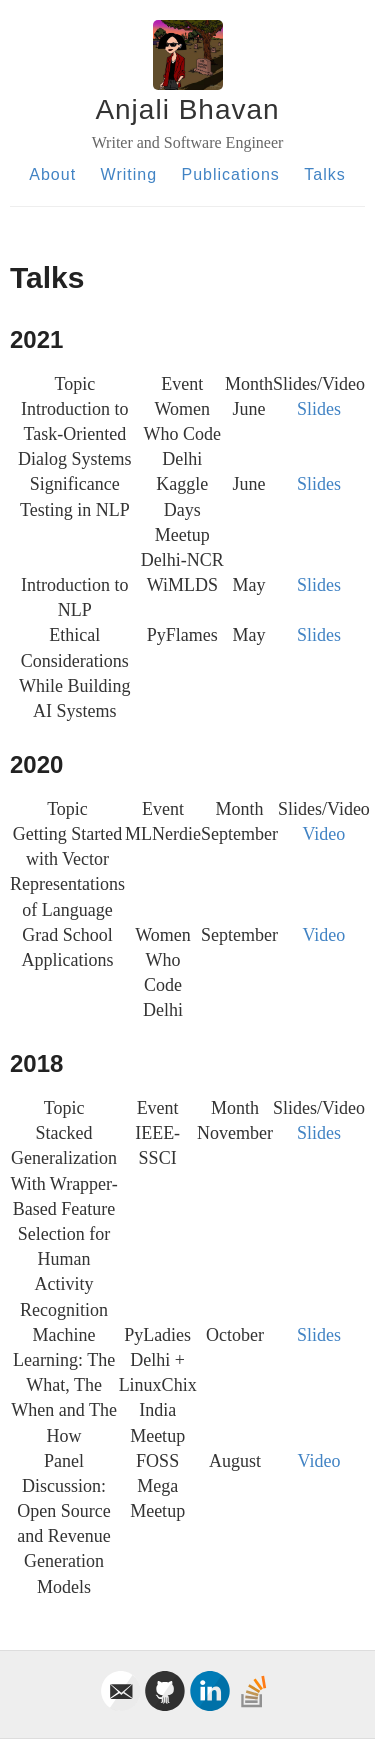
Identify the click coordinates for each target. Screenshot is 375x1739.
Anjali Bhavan (187, 109)
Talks (324, 174)
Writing (129, 174)
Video (323, 834)
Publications (231, 174)
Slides (319, 409)
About (52, 174)
